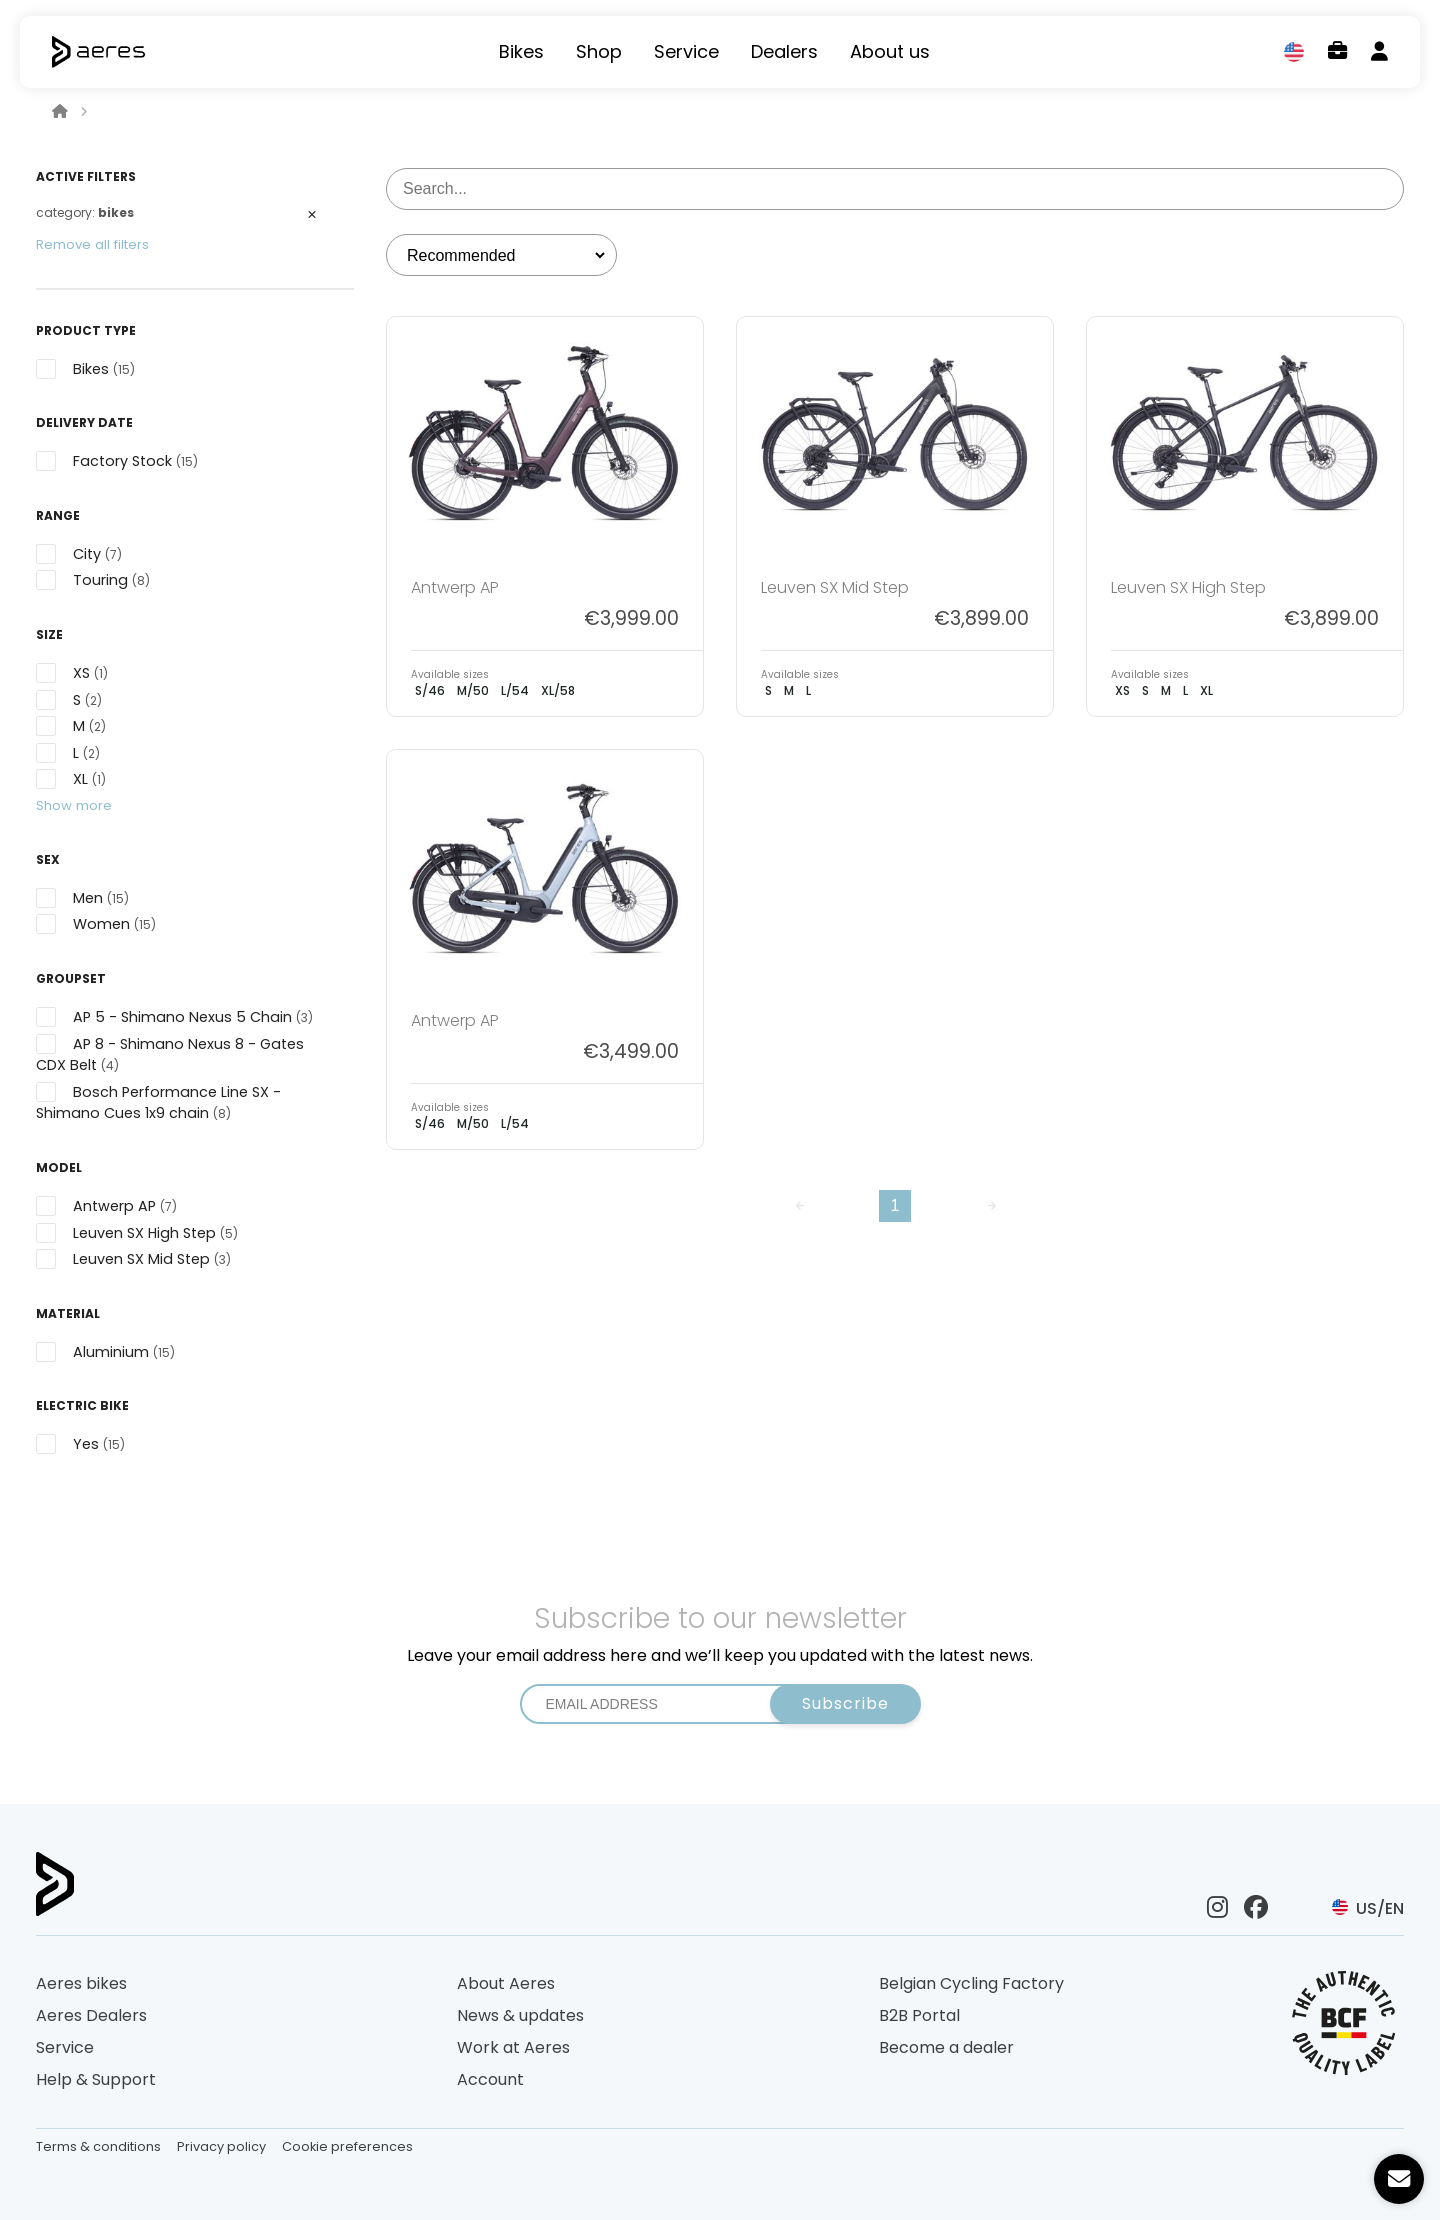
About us (890, 52)
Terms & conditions (98, 2146)
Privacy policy (221, 2146)
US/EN (1368, 1908)
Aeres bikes (81, 1983)
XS (1122, 690)
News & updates (520, 2015)
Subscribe (845, 1703)
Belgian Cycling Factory (971, 1983)
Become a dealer (946, 2047)
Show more (74, 805)
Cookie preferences (347, 2146)
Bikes (521, 52)
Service (686, 52)
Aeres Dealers (91, 2015)
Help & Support (96, 2079)
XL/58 (558, 690)
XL (1206, 690)
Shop (599, 52)
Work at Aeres (513, 2047)
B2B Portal (919, 2015)
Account (490, 2079)
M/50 (473, 690)
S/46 (430, 690)
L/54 (515, 690)
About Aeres (506, 1983)
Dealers (784, 52)
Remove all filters (92, 244)
